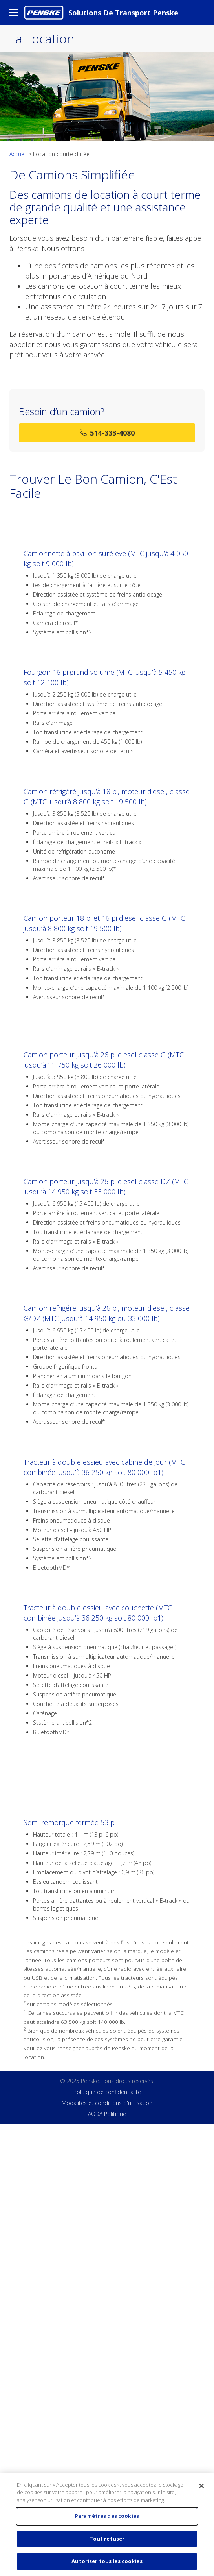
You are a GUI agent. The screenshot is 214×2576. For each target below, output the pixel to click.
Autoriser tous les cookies (106, 2561)
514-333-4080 (107, 433)
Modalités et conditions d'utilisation (107, 2103)
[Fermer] (201, 2486)
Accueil (18, 154)
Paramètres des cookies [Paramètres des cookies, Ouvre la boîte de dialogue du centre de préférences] (107, 2515)
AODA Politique (107, 2114)
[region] (107, 2524)
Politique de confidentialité (107, 2092)
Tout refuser (107, 2538)
